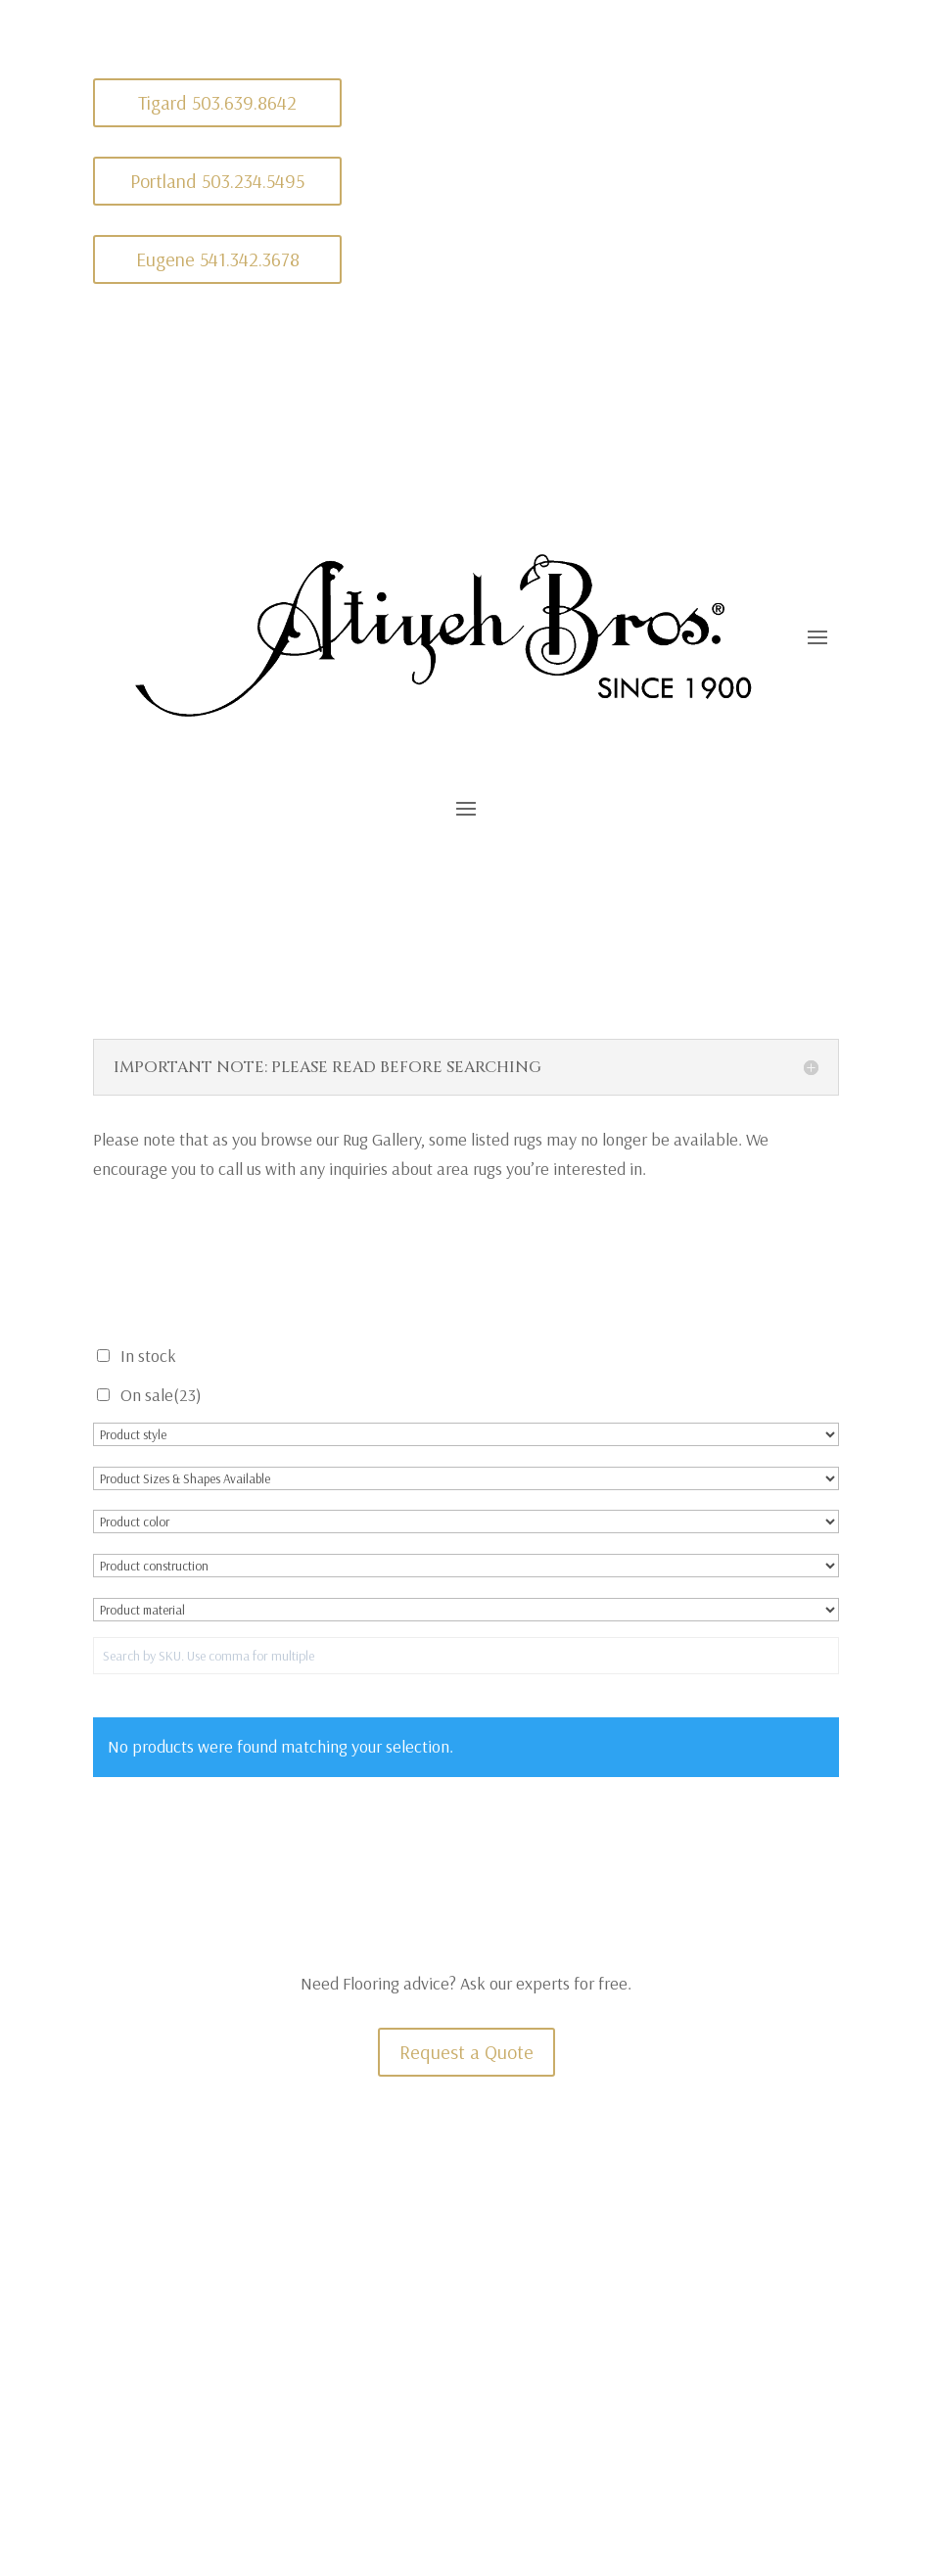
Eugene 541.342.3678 (218, 259)
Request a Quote (466, 2051)
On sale (161, 1394)
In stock (148, 1355)
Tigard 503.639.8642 (217, 102)
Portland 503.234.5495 (217, 180)
